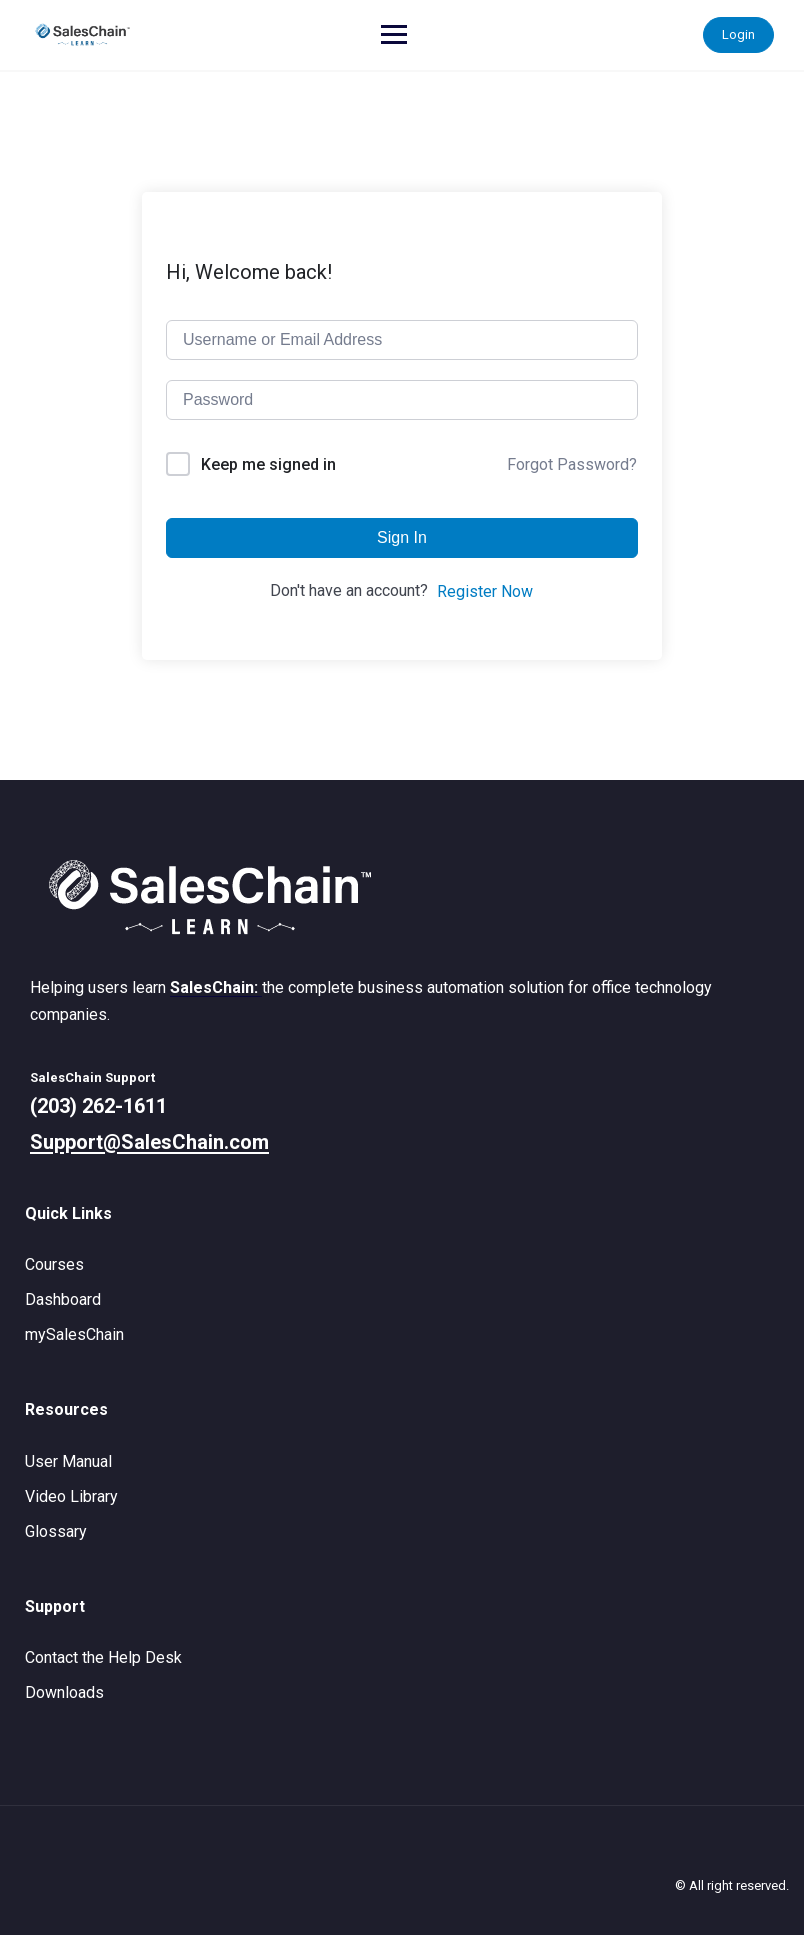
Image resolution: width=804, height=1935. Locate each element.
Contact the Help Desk (103, 1657)
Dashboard (63, 1299)
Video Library (71, 1496)
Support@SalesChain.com (149, 1142)
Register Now (485, 591)
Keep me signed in (268, 464)
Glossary (56, 1531)
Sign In (402, 537)
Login (738, 34)
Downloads (64, 1692)
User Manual (68, 1461)
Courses (54, 1264)
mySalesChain (74, 1334)
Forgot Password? (572, 464)
